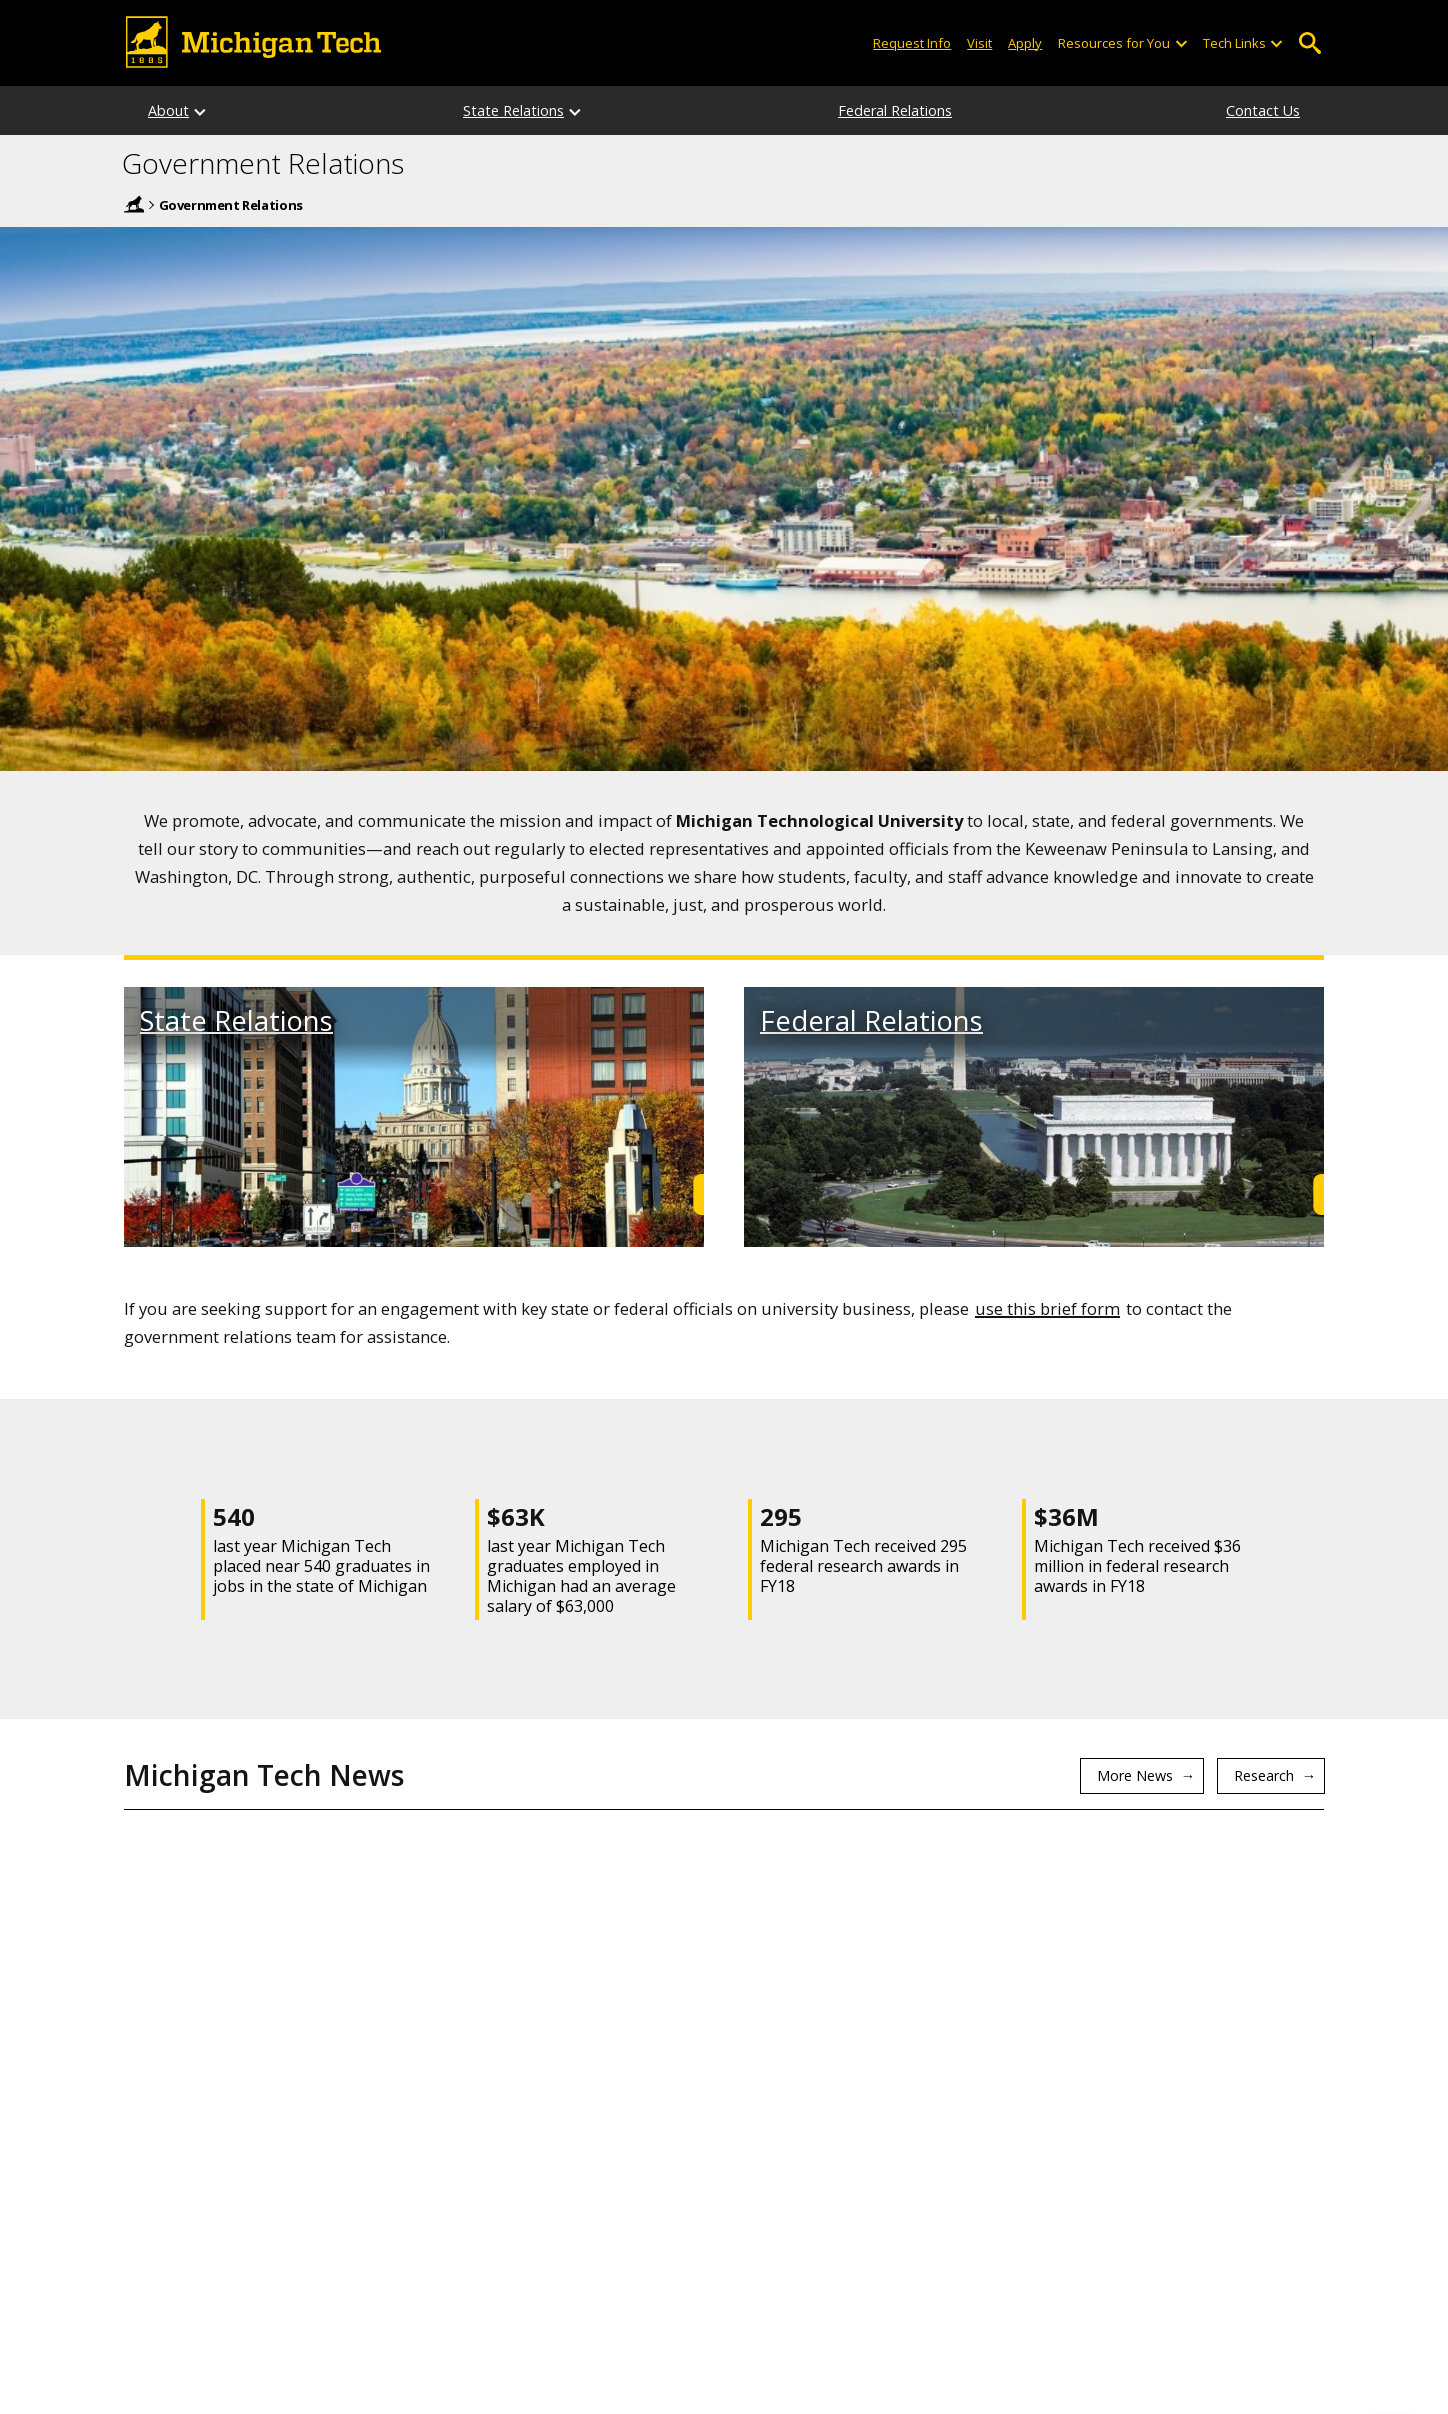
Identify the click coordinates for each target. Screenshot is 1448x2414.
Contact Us (1263, 110)
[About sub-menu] (201, 110)
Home (134, 204)
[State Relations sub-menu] (576, 110)
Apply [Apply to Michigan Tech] (1025, 43)
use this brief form (1047, 1308)
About (168, 110)
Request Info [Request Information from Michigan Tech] (912, 43)
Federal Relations (895, 110)
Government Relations (263, 164)
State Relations (513, 110)
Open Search (1309, 43)
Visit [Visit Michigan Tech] (979, 43)
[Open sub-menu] (1180, 43)
